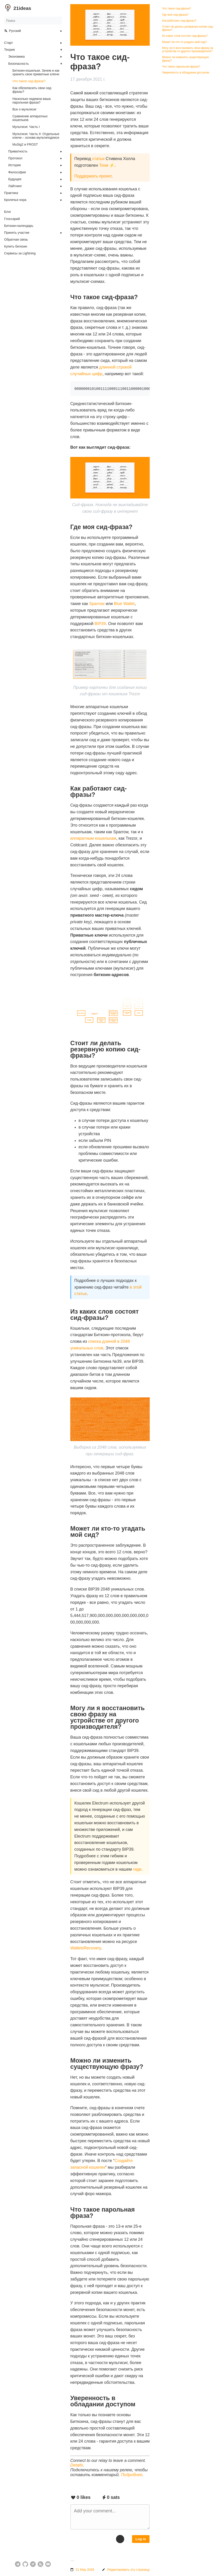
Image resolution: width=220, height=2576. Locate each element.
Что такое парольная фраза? (181, 66)
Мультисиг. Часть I (26, 127)
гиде (137, 1869)
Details (76, 2465)
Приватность (17, 151)
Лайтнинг (15, 186)
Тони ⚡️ (107, 165)
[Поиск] (33, 21)
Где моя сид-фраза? (175, 14)
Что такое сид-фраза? (28, 81)
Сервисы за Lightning (20, 253)
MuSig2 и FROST (25, 144)
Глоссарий (12, 219)
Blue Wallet (124, 604)
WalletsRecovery (85, 1948)
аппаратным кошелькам (93, 838)
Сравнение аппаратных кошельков (30, 118)
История (14, 165)
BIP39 (100, 624)
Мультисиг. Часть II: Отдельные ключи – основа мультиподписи (35, 135)
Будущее (15, 179)
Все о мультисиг (24, 109)
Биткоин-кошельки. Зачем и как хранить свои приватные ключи (35, 72)
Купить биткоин (15, 246)
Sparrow (96, 604)
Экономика (16, 56)
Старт (8, 43)
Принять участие (16, 232)
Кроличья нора (15, 200)
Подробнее (131, 2475)
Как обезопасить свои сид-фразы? (32, 89)
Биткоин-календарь (18, 226)
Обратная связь (16, 239)
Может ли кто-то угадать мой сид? (184, 42)
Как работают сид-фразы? (179, 20)
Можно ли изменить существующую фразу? (185, 59)
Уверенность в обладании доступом (185, 72)
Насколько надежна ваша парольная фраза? (31, 100)
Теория (9, 49)
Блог (7, 212)
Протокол (15, 158)
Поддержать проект (93, 176)
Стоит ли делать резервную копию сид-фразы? (188, 28)
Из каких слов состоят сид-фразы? (185, 35)
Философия (17, 172)
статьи (98, 159)
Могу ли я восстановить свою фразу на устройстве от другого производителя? (187, 49)
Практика (11, 193)
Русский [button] (12, 31)
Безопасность (18, 63)
